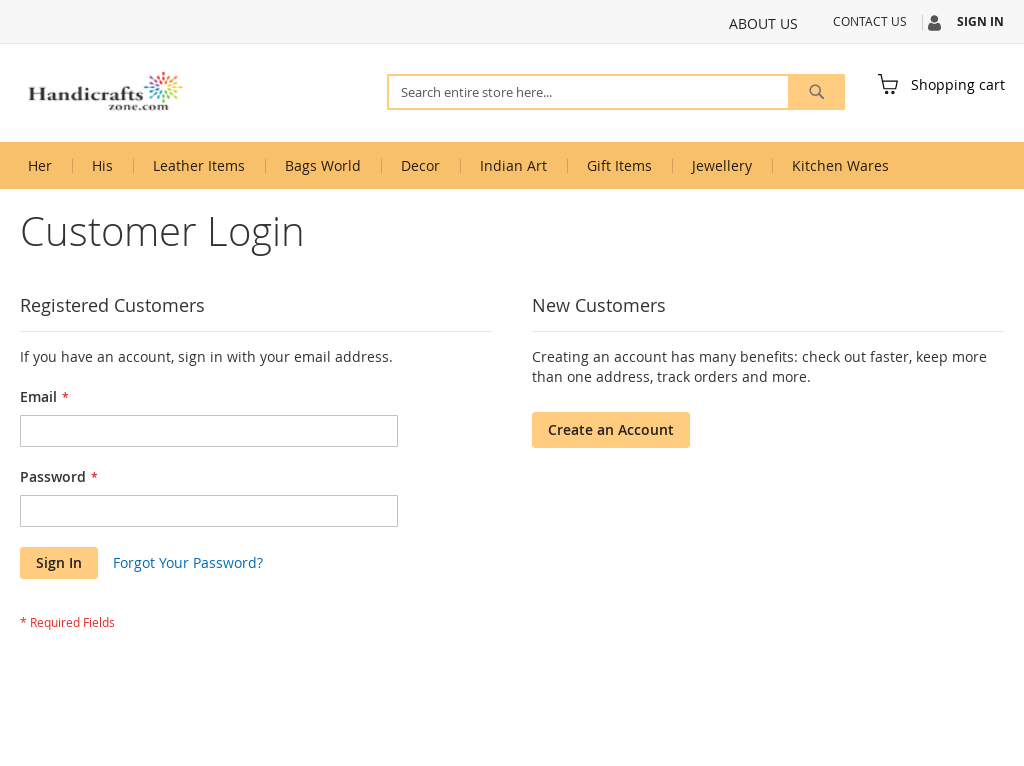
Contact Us (870, 21)
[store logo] (105, 91)
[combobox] (616, 92)
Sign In (980, 22)
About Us (763, 23)
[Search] (816, 92)
